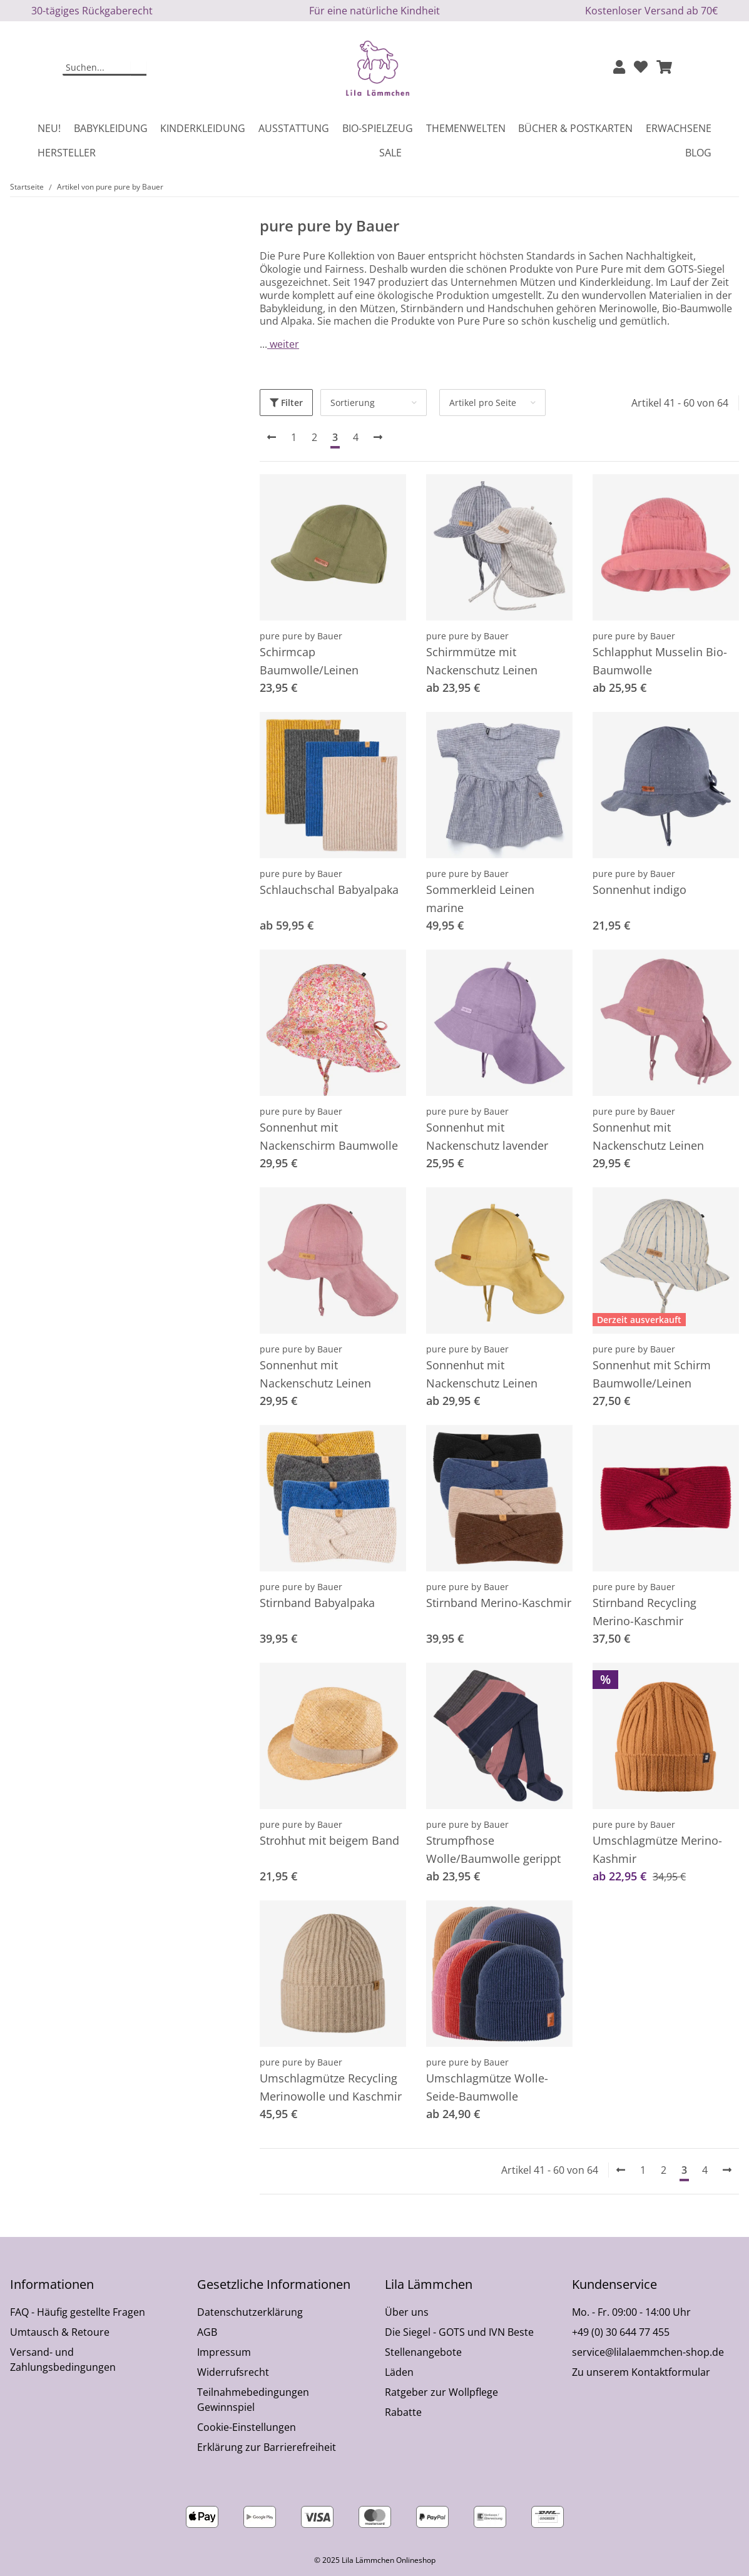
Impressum (224, 2352)
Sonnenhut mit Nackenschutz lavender (487, 1136)
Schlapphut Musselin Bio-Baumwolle (660, 660)
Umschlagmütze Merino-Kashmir (657, 1849)
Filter (286, 402)
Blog (698, 153)
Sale (390, 153)
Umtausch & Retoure (60, 2332)
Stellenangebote (423, 2352)
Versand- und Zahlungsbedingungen (63, 2359)
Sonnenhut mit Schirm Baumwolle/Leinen (652, 1374)
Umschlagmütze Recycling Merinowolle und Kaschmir (331, 2087)
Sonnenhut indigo (639, 889)
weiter (283, 344)
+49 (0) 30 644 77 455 (621, 2332)
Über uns (407, 2312)
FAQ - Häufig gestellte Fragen (77, 2312)
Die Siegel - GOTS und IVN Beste (459, 2332)
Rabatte (403, 2412)
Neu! (49, 128)
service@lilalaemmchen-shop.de (648, 2352)
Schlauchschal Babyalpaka (329, 889)
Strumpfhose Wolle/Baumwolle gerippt (493, 1849)
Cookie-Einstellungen (246, 2427)
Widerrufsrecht (233, 2372)
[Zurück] (271, 437)
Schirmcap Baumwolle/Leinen (309, 660)
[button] (619, 68)
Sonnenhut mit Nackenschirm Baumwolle (329, 1136)
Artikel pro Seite (482, 402)
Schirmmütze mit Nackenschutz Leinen (482, 660)
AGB (207, 2332)
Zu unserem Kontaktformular (641, 2372)
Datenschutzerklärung (250, 2312)
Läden (399, 2372)
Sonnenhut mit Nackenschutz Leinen (648, 1136)
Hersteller (67, 153)
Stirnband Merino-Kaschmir (498, 1602)
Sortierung (352, 402)
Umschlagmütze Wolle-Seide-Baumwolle (487, 2087)
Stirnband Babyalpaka (317, 1602)
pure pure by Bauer (301, 636)
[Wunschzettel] (640, 68)
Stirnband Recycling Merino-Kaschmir (644, 1611)
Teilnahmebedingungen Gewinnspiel (253, 2399)
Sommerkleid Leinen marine (480, 898)
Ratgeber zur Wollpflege (441, 2392)
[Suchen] (97, 68)
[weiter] (378, 437)
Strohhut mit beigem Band (329, 1840)
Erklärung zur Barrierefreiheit (266, 2447)
